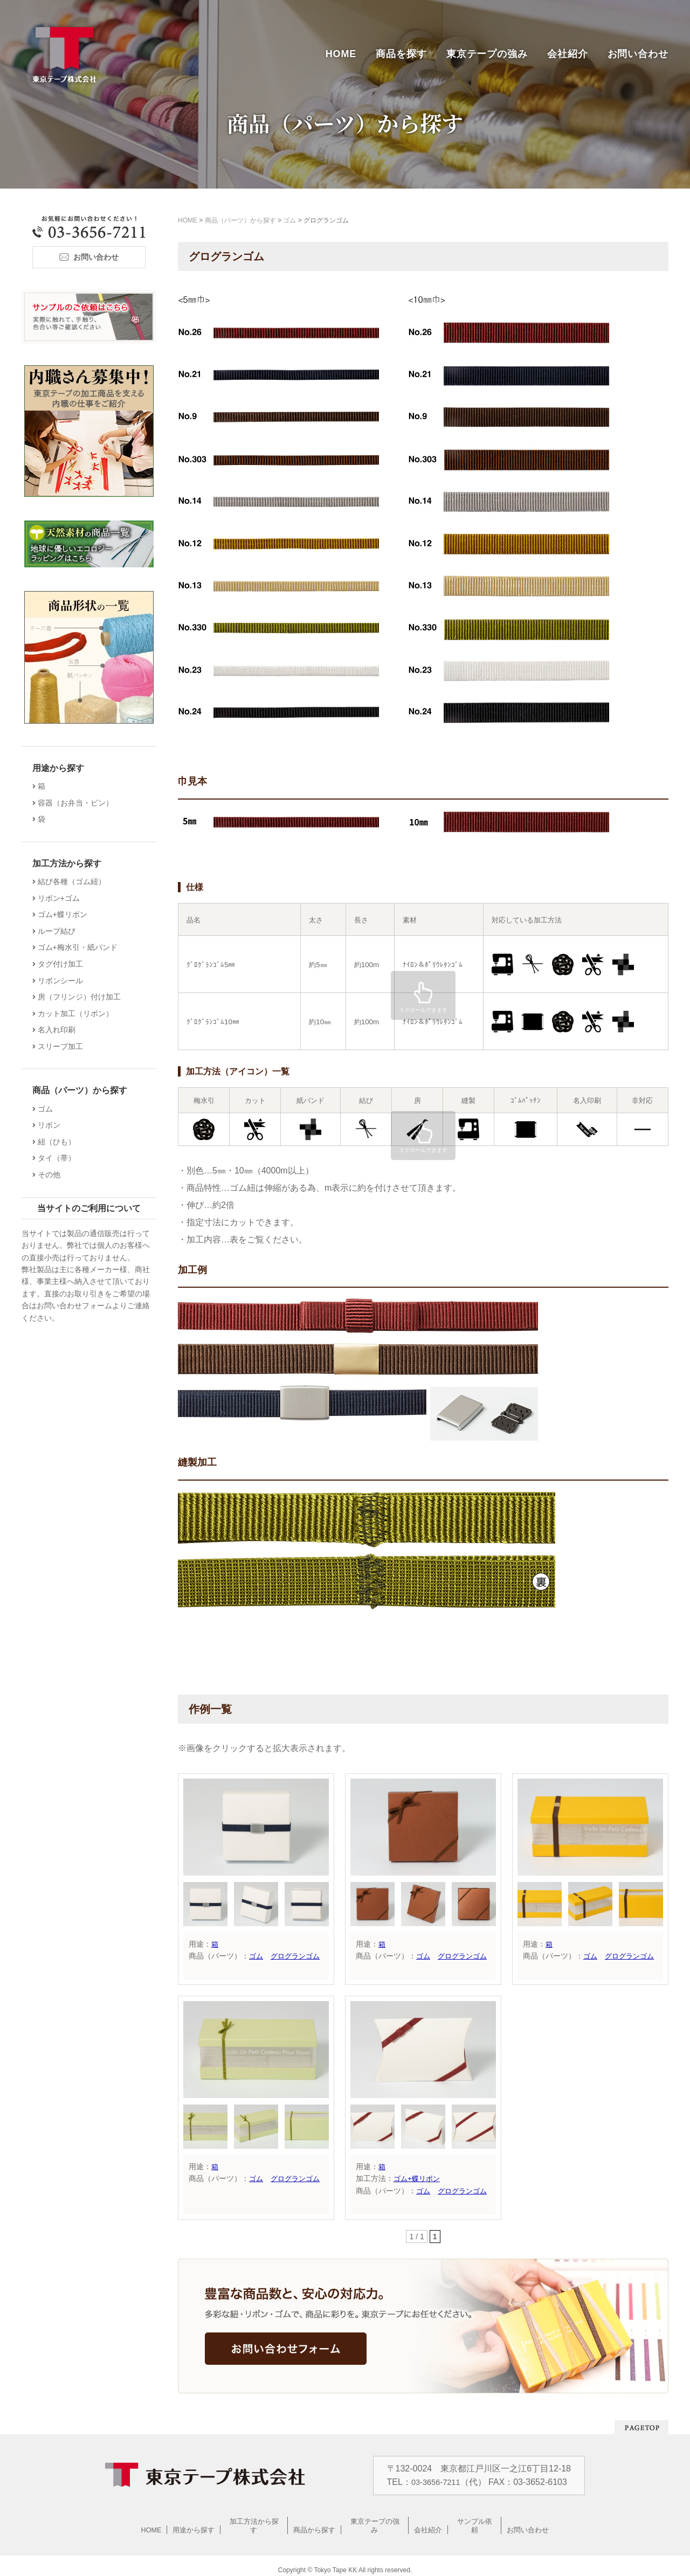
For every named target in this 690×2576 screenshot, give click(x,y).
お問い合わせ (638, 53)
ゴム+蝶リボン (418, 2178)
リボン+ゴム (61, 898)
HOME (341, 53)
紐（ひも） (59, 1141)
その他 (51, 1174)
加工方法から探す (254, 2521)
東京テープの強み (487, 53)
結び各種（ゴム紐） (74, 881)
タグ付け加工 (63, 964)
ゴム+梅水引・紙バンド (80, 947)
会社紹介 (567, 53)
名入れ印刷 (59, 1029)
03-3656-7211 (437, 2482)
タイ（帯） (59, 1158)
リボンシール (63, 980)
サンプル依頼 (475, 2521)
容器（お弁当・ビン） (78, 803)
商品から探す (315, 2521)
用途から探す (194, 2521)
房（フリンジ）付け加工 (81, 996)
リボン (51, 1125)
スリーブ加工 (63, 1046)
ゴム (256, 1956)
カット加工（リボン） (78, 1013)
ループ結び (59, 931)
